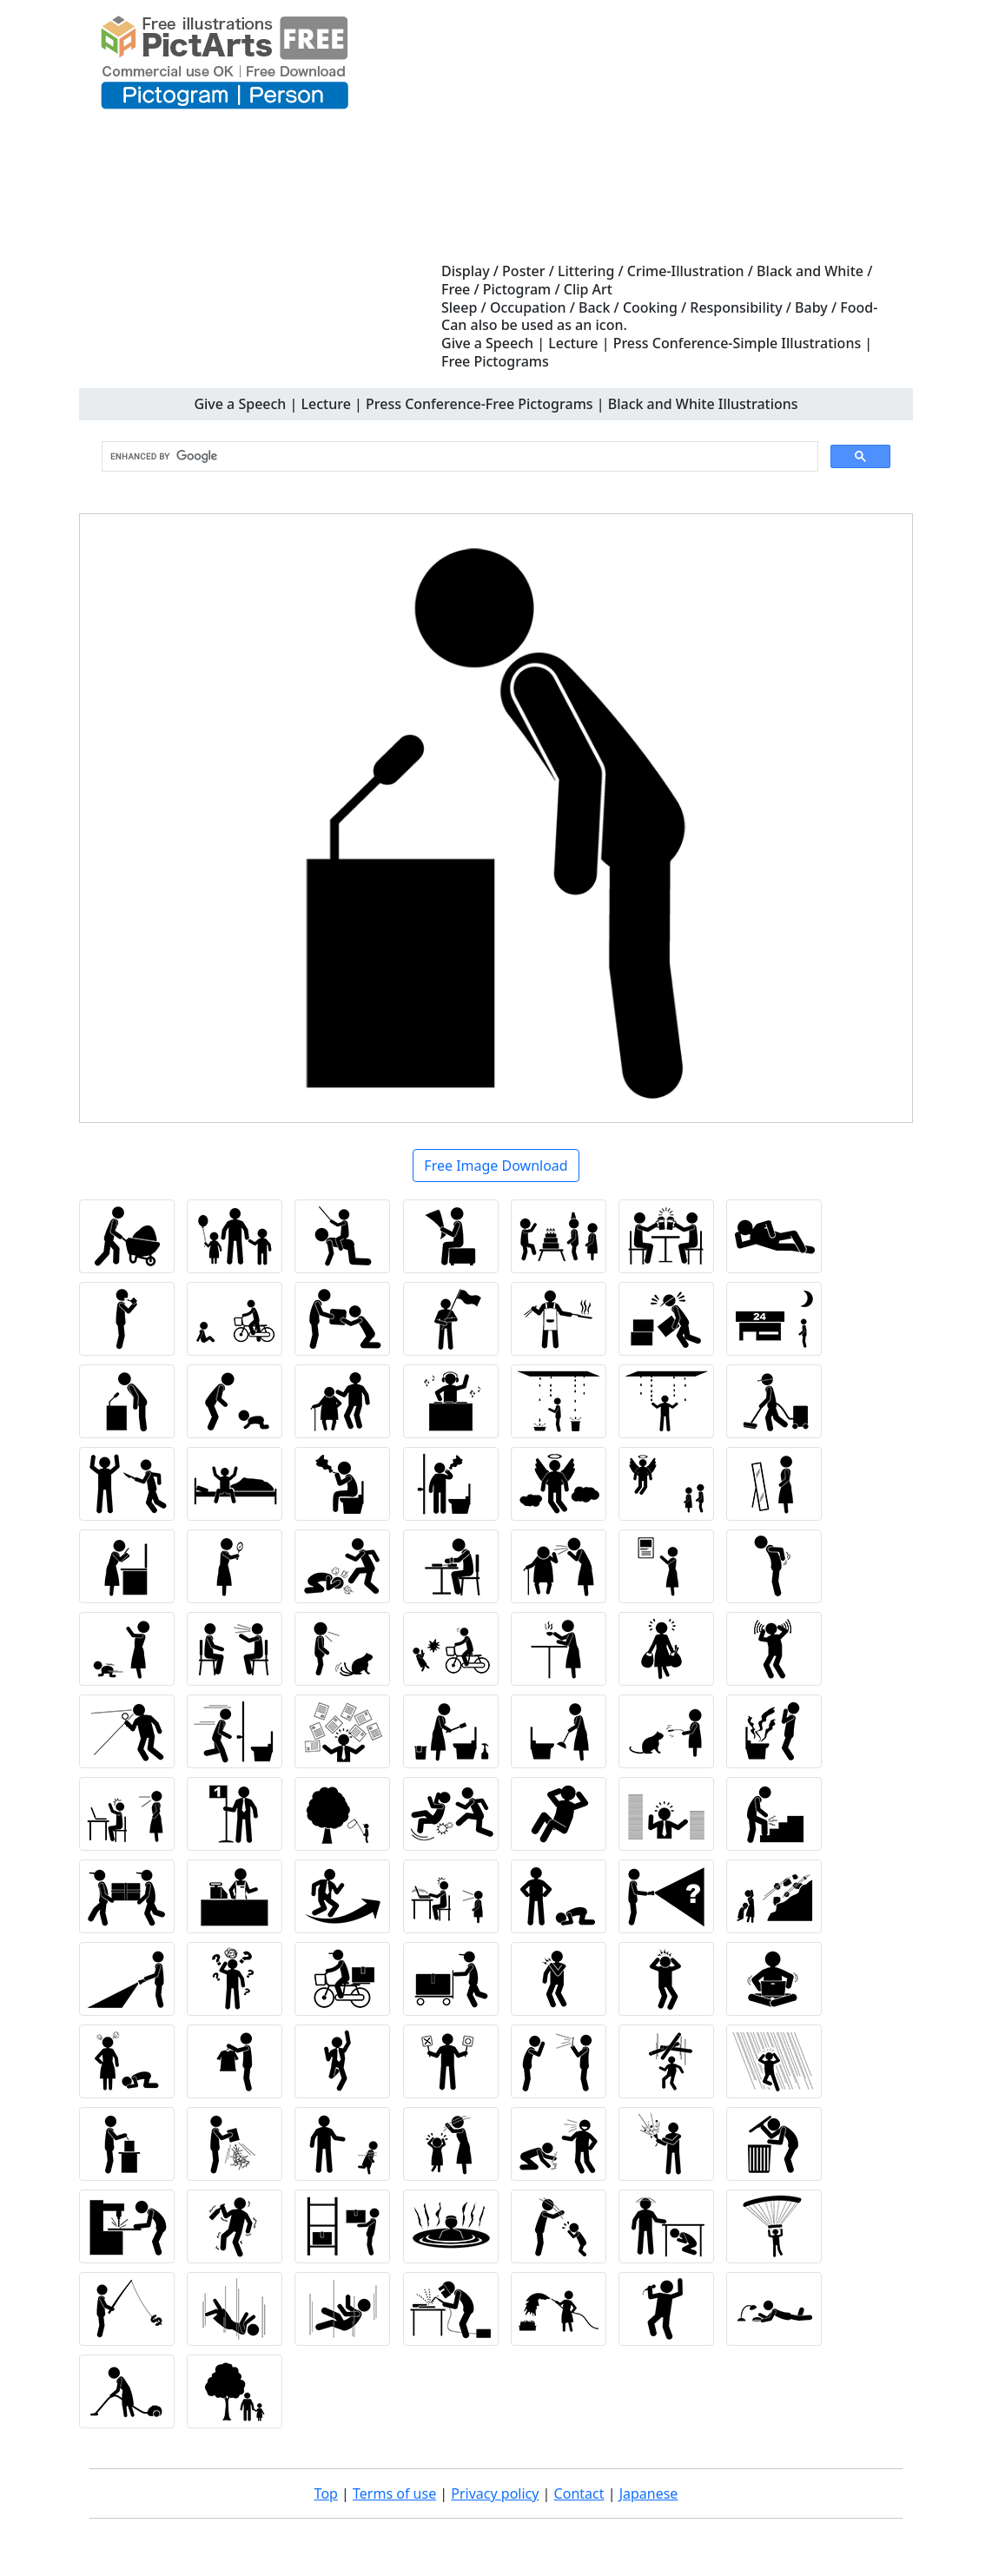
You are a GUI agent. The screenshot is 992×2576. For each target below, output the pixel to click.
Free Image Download (495, 1165)
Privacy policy (495, 2493)
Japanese (648, 2493)
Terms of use (394, 2493)
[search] (458, 456)
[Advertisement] (669, 132)
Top (326, 2493)
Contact (579, 2493)
